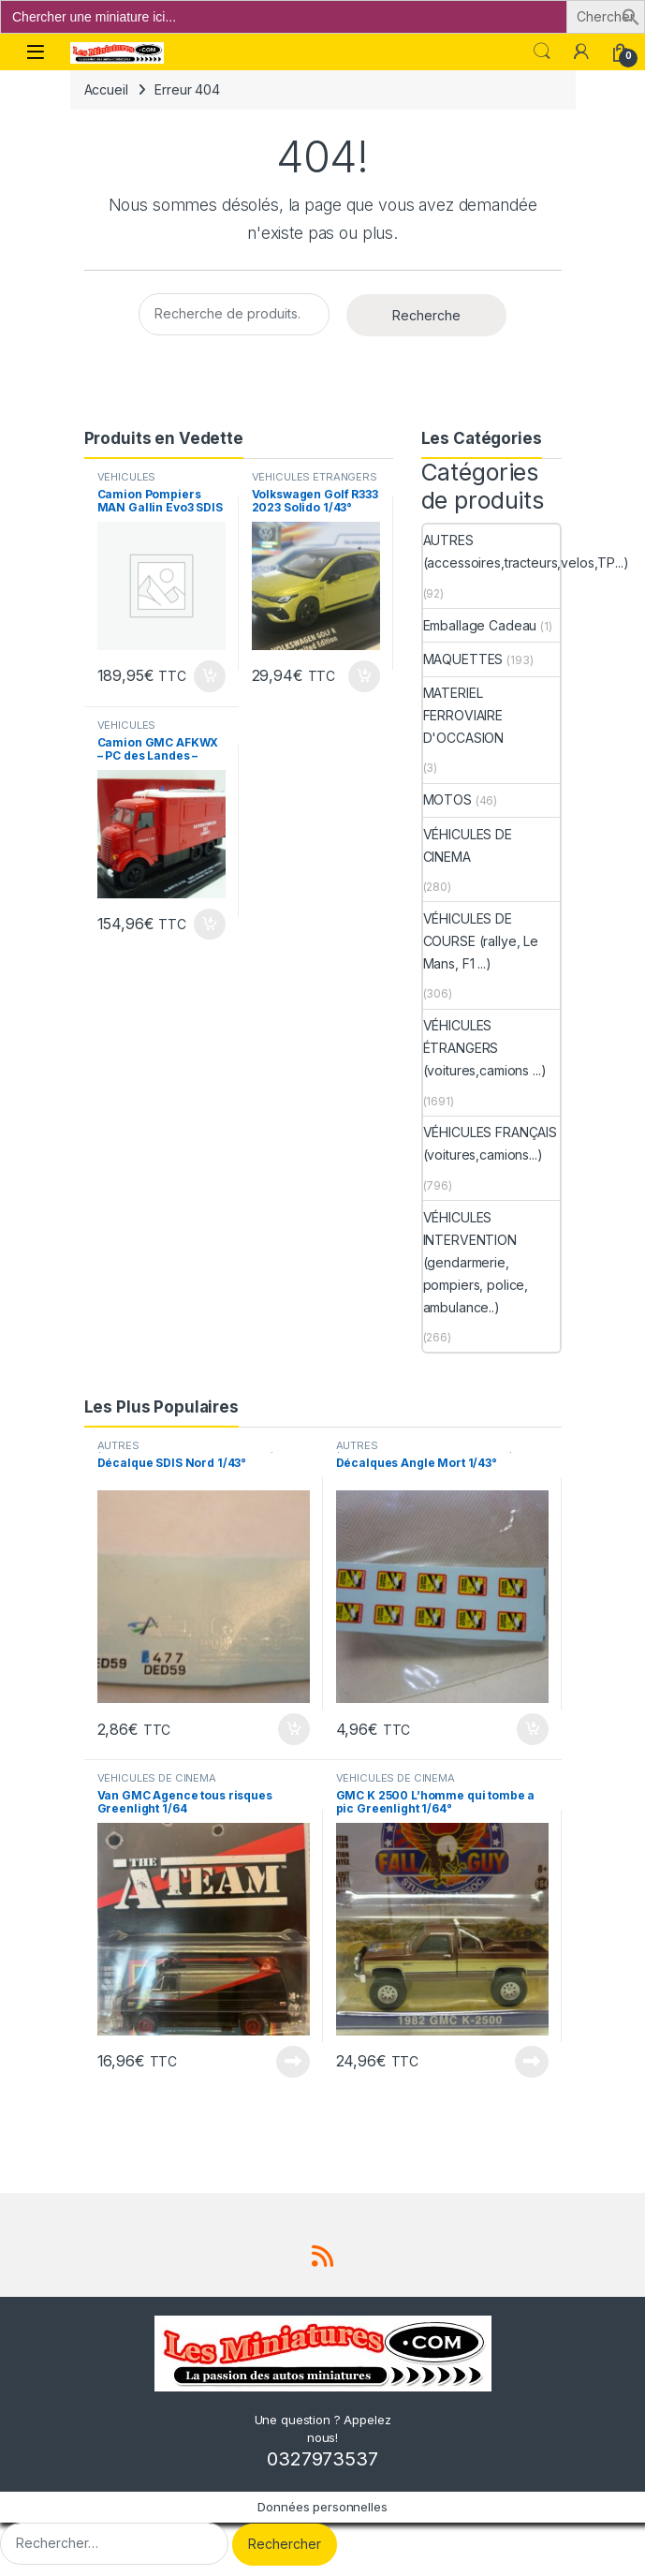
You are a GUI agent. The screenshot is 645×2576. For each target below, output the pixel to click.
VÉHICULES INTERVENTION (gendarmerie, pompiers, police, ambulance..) (476, 1262)
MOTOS (447, 799)
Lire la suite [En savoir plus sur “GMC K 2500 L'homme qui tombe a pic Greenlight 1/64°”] (532, 2062)
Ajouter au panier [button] (210, 676)
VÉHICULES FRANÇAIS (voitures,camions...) (490, 1143)
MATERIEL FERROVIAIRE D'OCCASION (464, 715)
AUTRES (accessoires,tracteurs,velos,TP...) (526, 551)
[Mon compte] (581, 51)
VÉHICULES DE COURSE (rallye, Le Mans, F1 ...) (480, 940)
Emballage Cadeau (480, 625)
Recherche (426, 315)
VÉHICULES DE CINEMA (467, 845)
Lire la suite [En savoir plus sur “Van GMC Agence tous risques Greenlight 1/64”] (293, 2062)
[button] (631, 15)
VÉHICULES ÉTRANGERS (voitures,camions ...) (314, 482)
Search (542, 51)
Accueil (106, 89)
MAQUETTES (463, 659)
